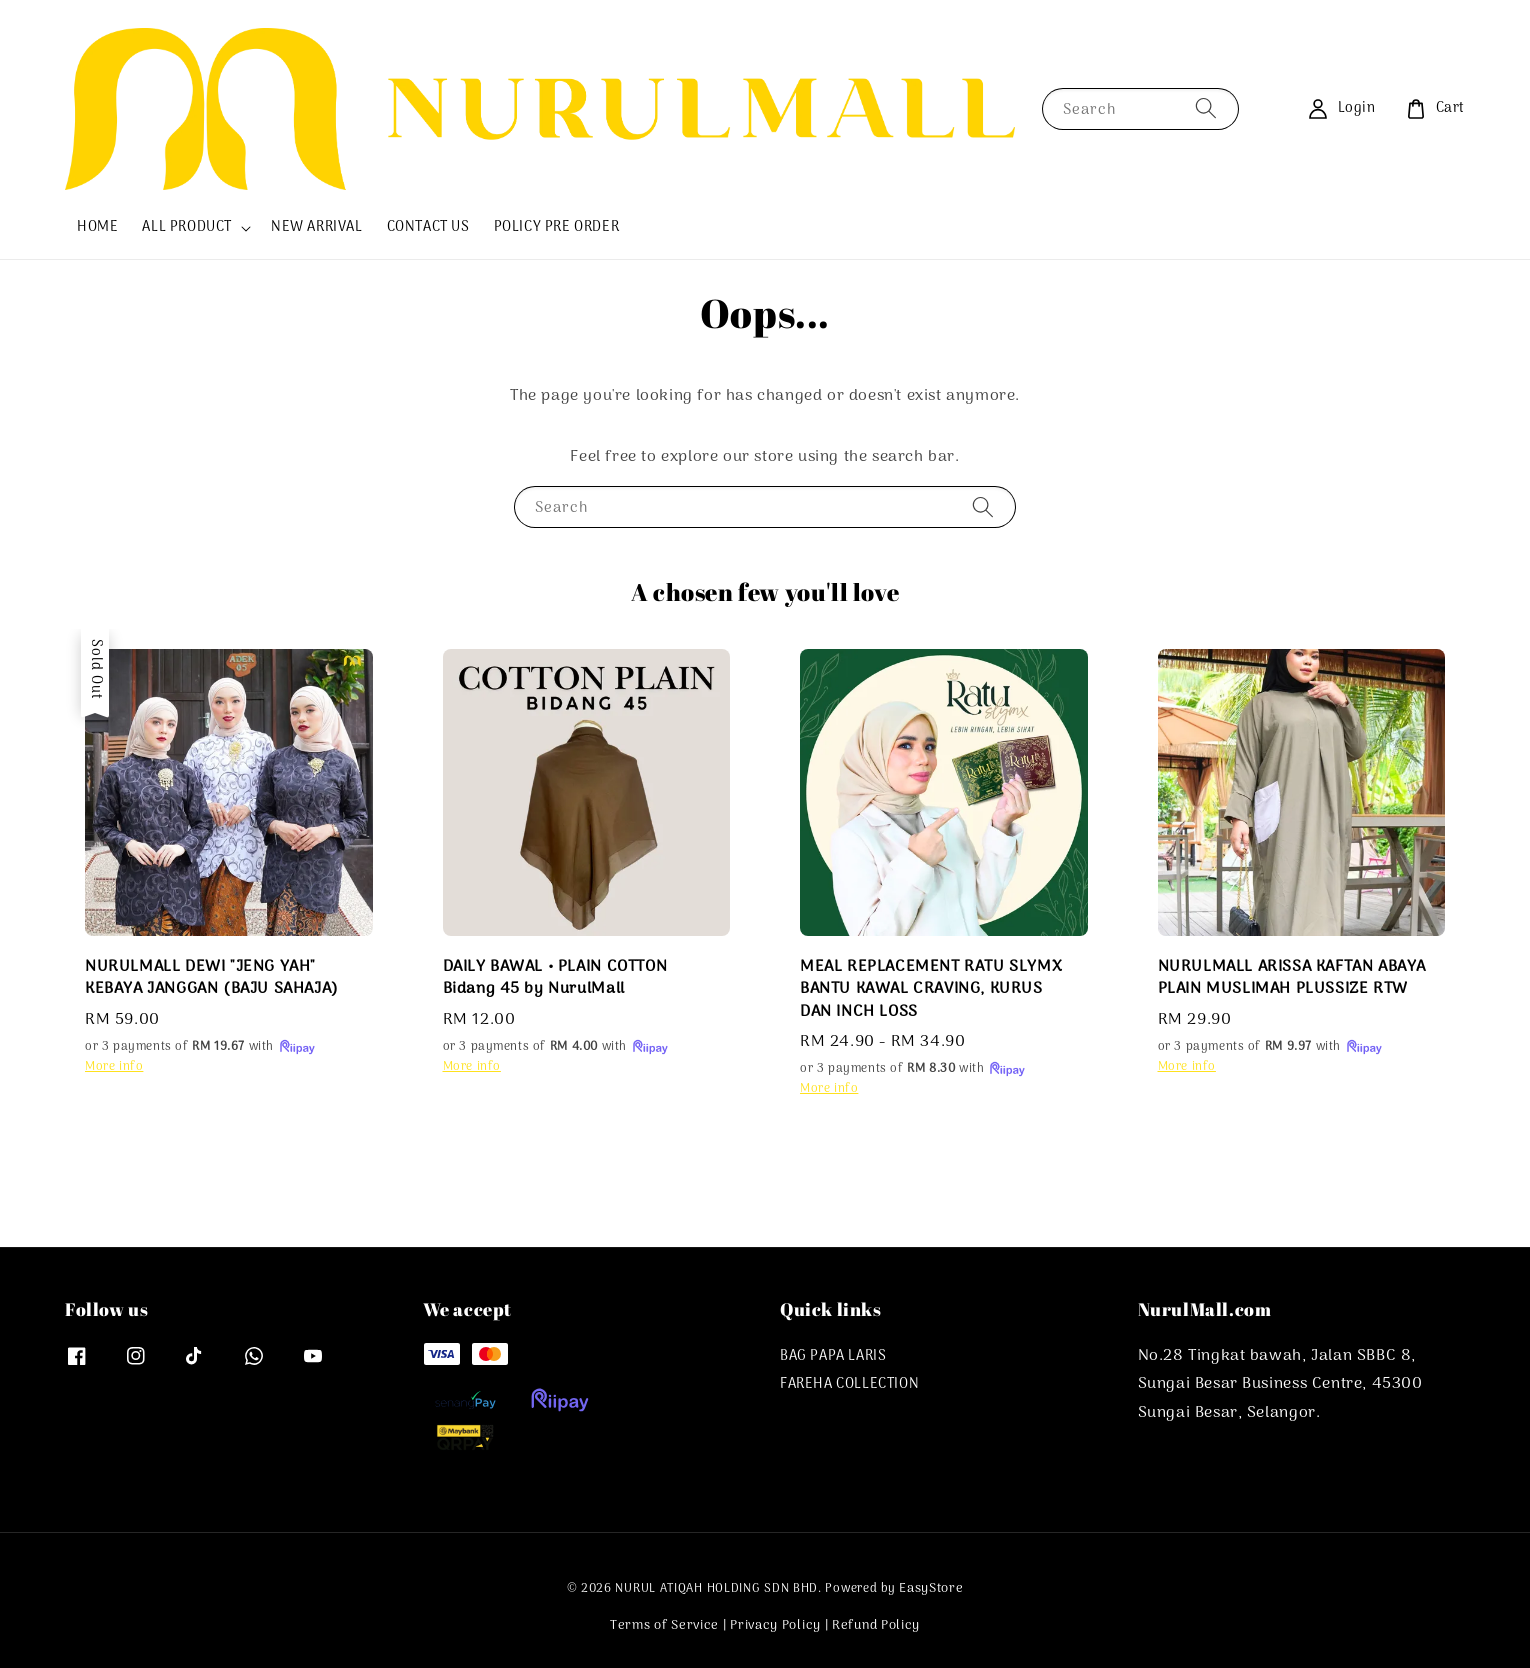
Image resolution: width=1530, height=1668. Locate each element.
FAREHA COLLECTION (849, 1384)
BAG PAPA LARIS (833, 1358)
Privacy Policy (775, 1625)
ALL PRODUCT (187, 228)
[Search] (1206, 108)
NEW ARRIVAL (317, 227)
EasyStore (931, 1588)
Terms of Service (664, 1625)
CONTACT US (428, 227)
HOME (97, 227)
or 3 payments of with (201, 1047)
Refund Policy (876, 1625)
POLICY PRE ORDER (557, 227)
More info (114, 1067)
